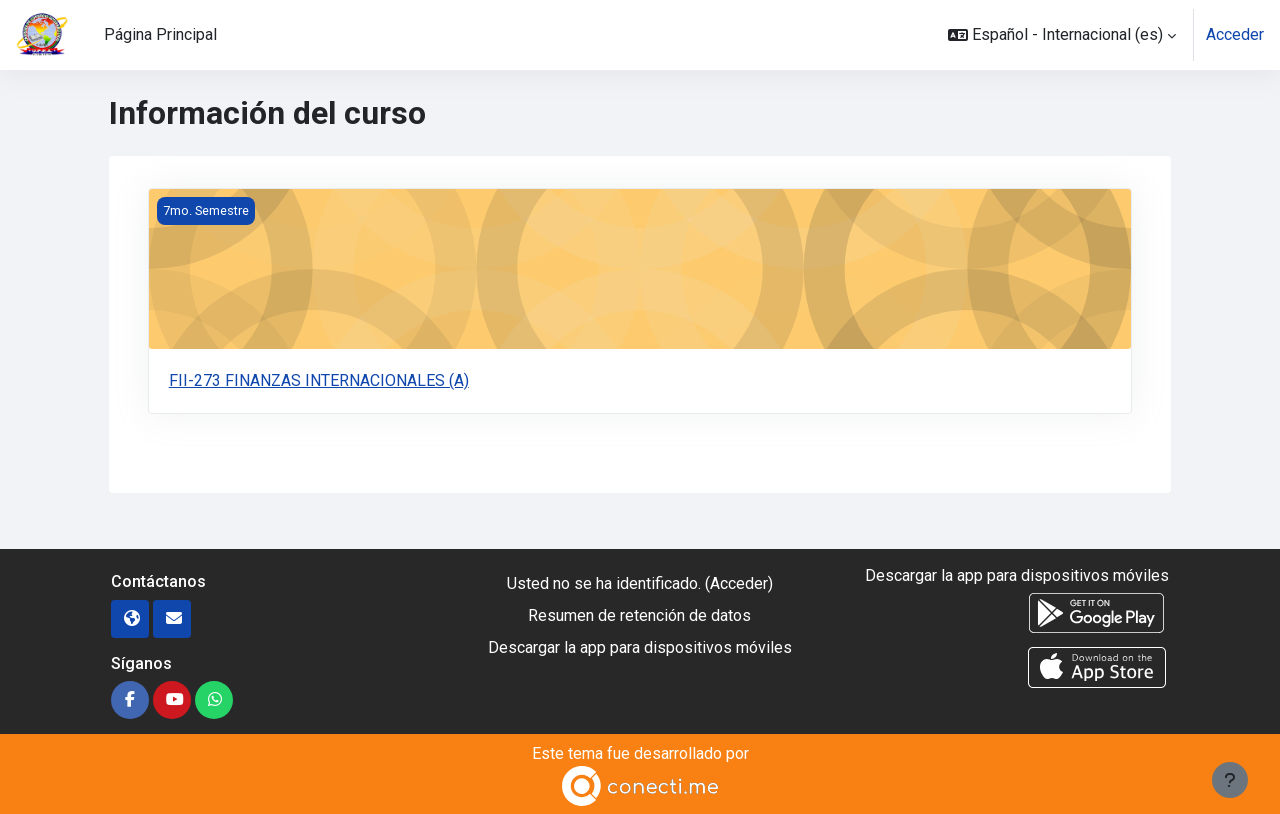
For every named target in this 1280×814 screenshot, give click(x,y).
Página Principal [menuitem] (160, 34)
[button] (1062, 35)
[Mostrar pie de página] (1230, 780)
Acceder (1235, 34)
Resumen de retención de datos (639, 615)
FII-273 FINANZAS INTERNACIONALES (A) (319, 380)
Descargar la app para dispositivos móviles (640, 647)
